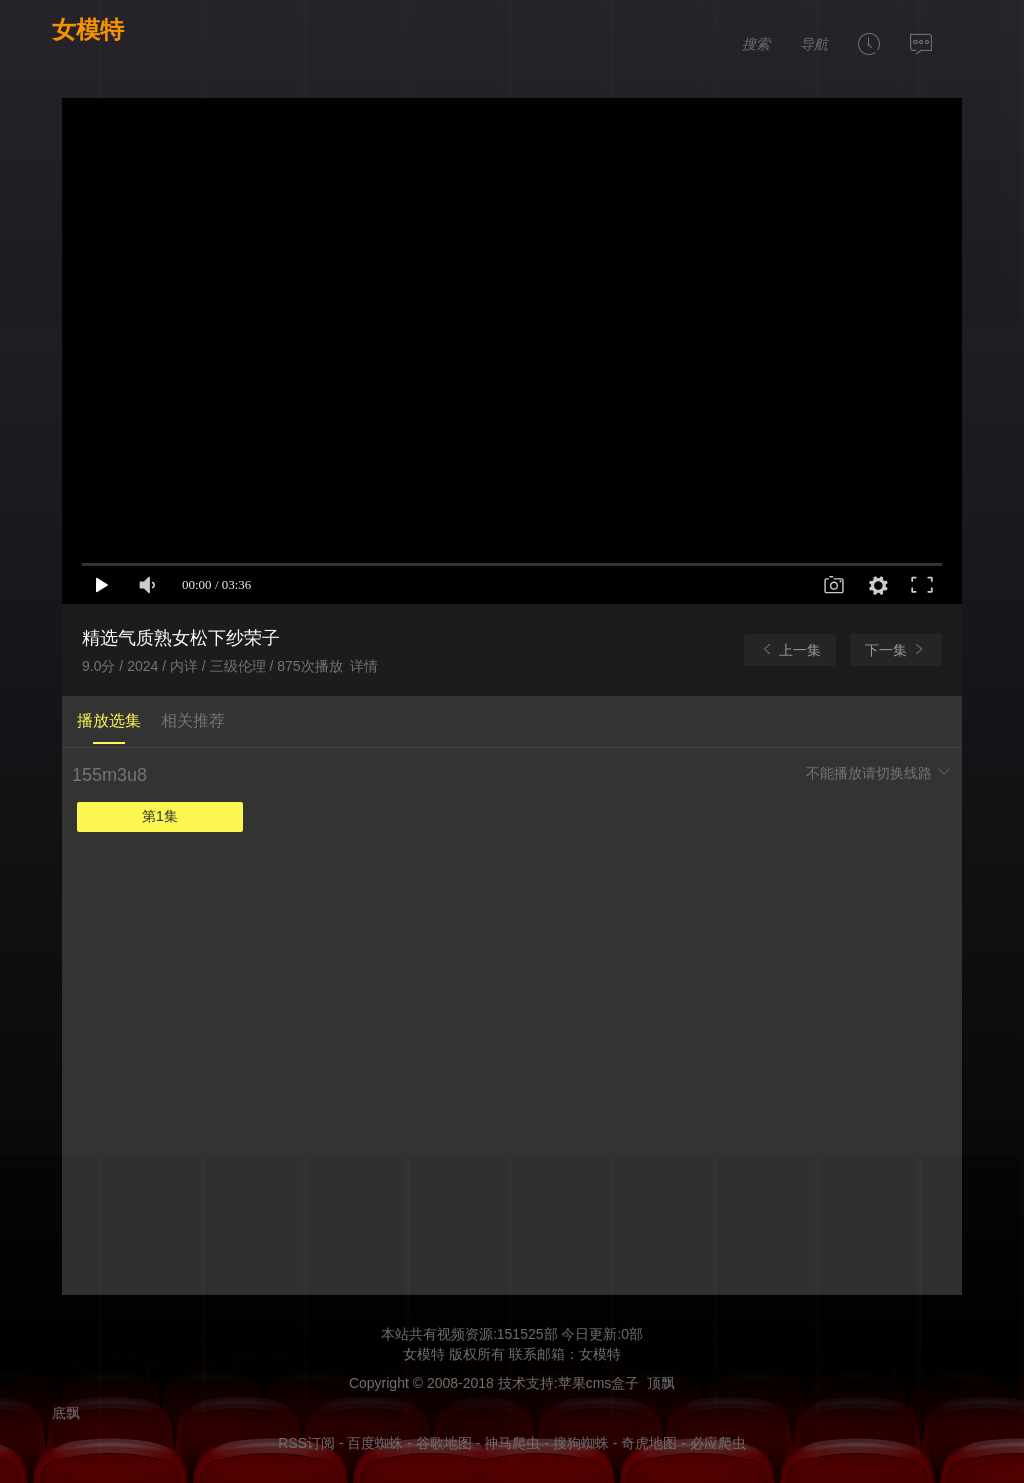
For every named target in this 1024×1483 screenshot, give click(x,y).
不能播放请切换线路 (879, 772)
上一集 (790, 649)
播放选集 (109, 720)
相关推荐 (193, 720)
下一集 (896, 649)
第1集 (160, 816)
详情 (364, 666)
